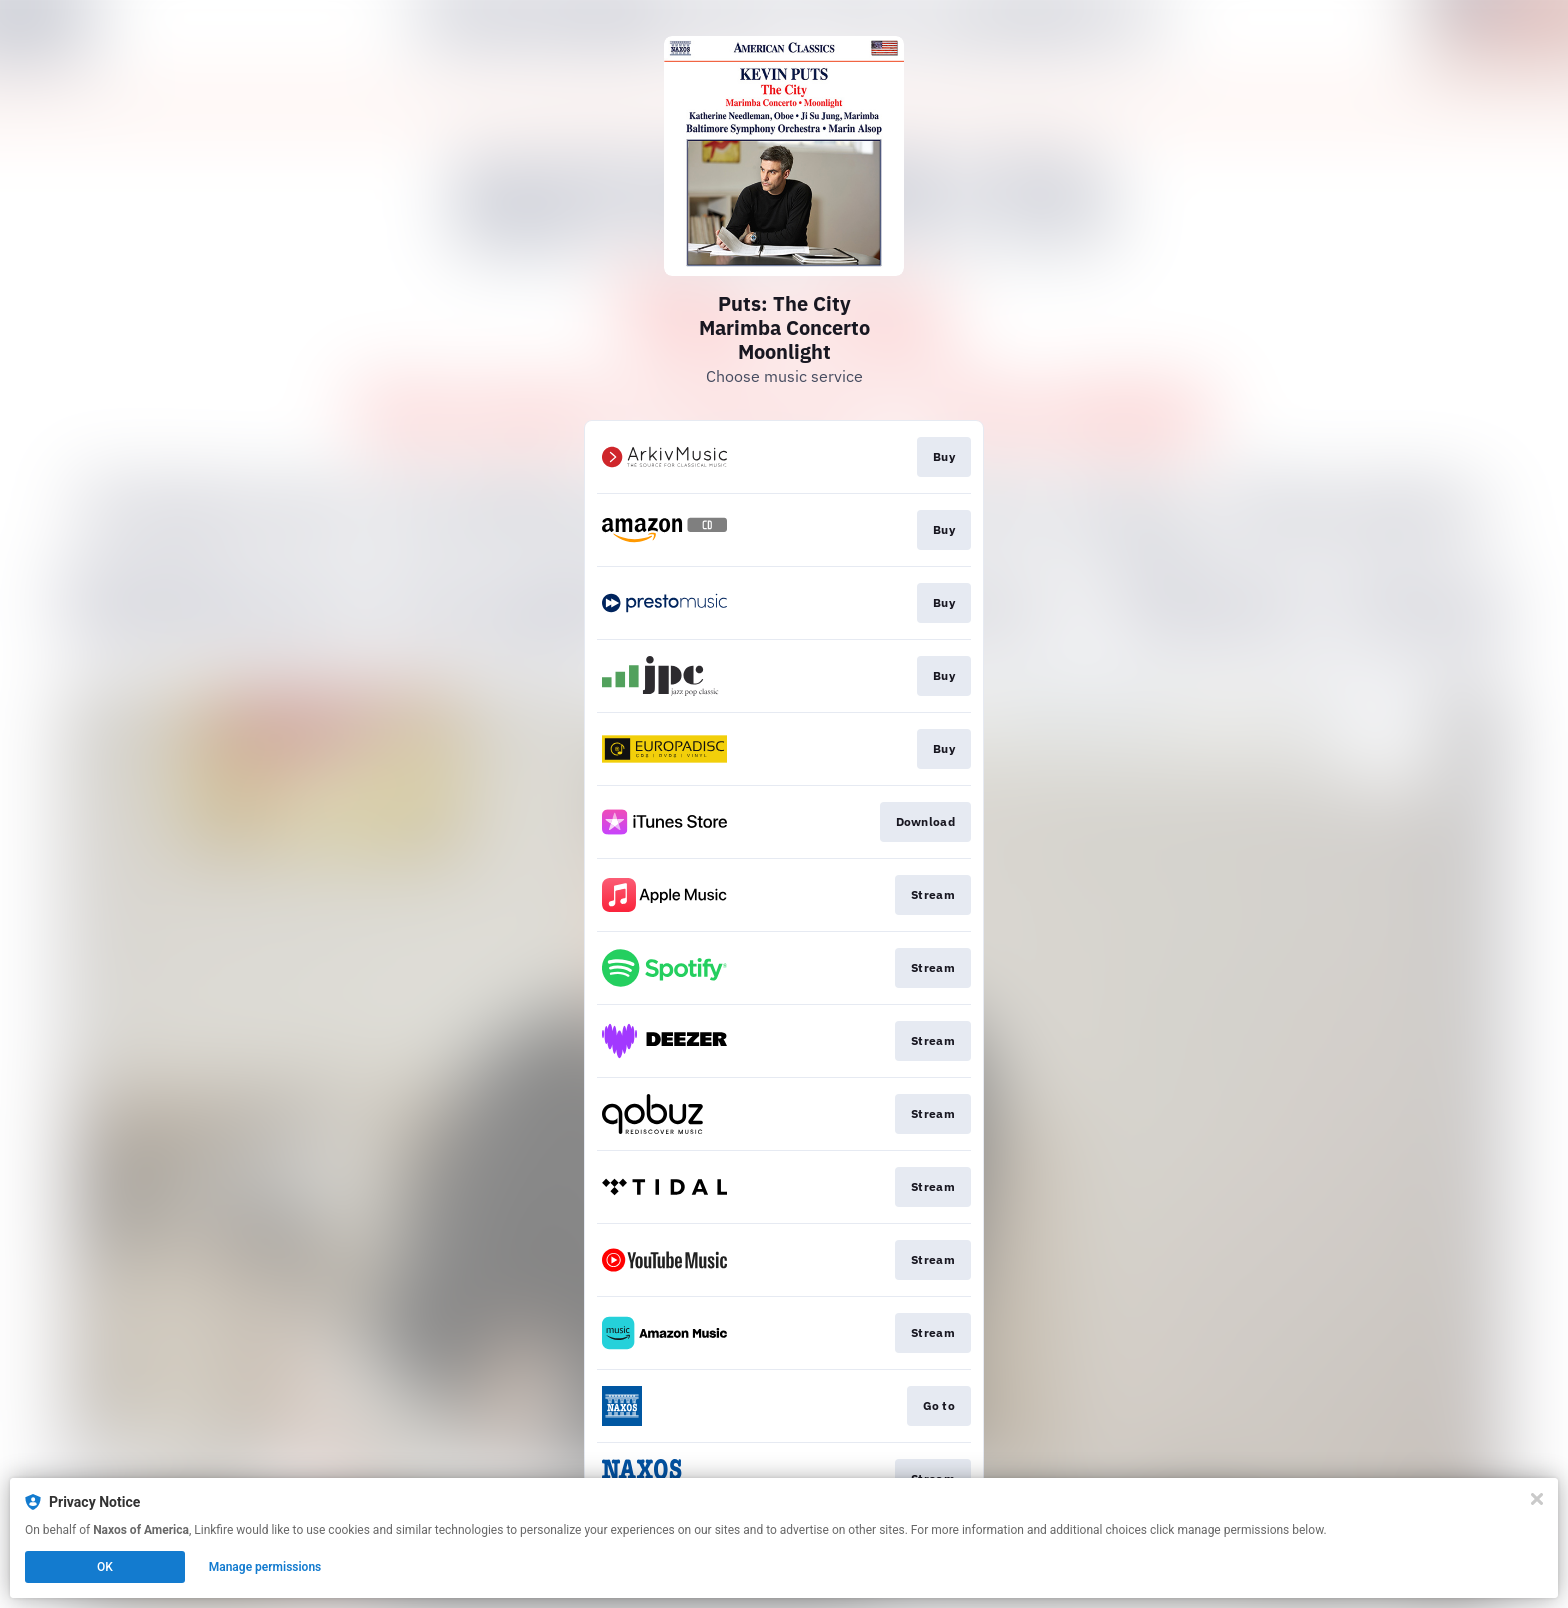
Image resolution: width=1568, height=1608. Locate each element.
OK (105, 1567)
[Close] (1537, 1499)
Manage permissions (265, 1567)
